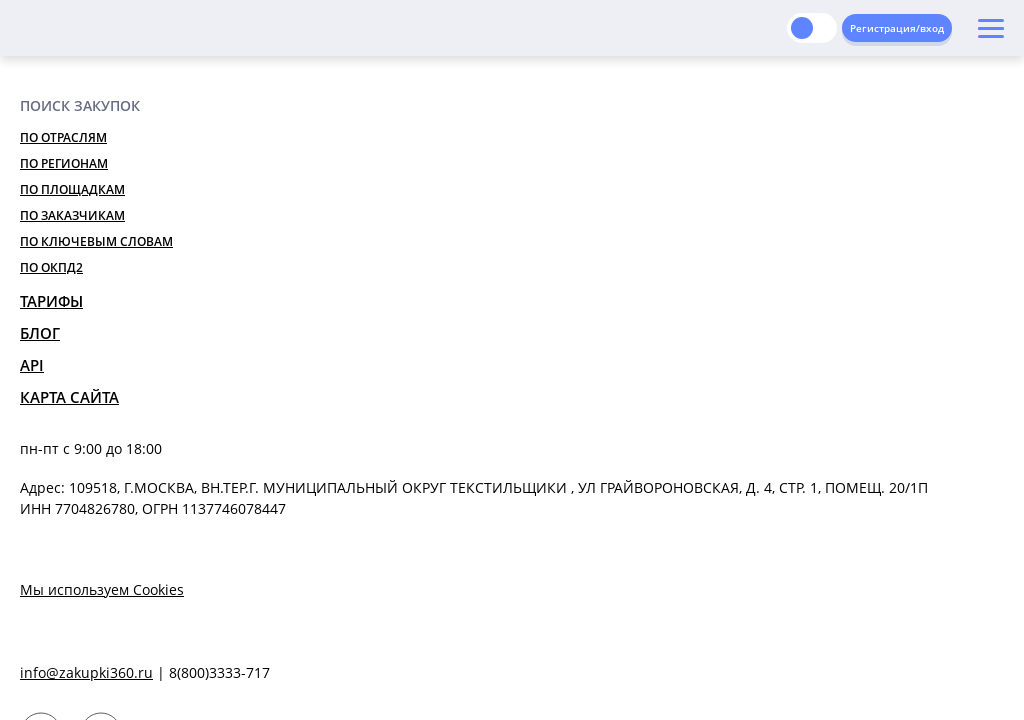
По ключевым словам (96, 241)
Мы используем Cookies (102, 589)
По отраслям (63, 137)
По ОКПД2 (51, 267)
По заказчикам (72, 215)
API (32, 365)
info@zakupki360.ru (86, 672)
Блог (40, 333)
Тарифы (51, 301)
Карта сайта (69, 397)
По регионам (64, 163)
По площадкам (72, 189)
